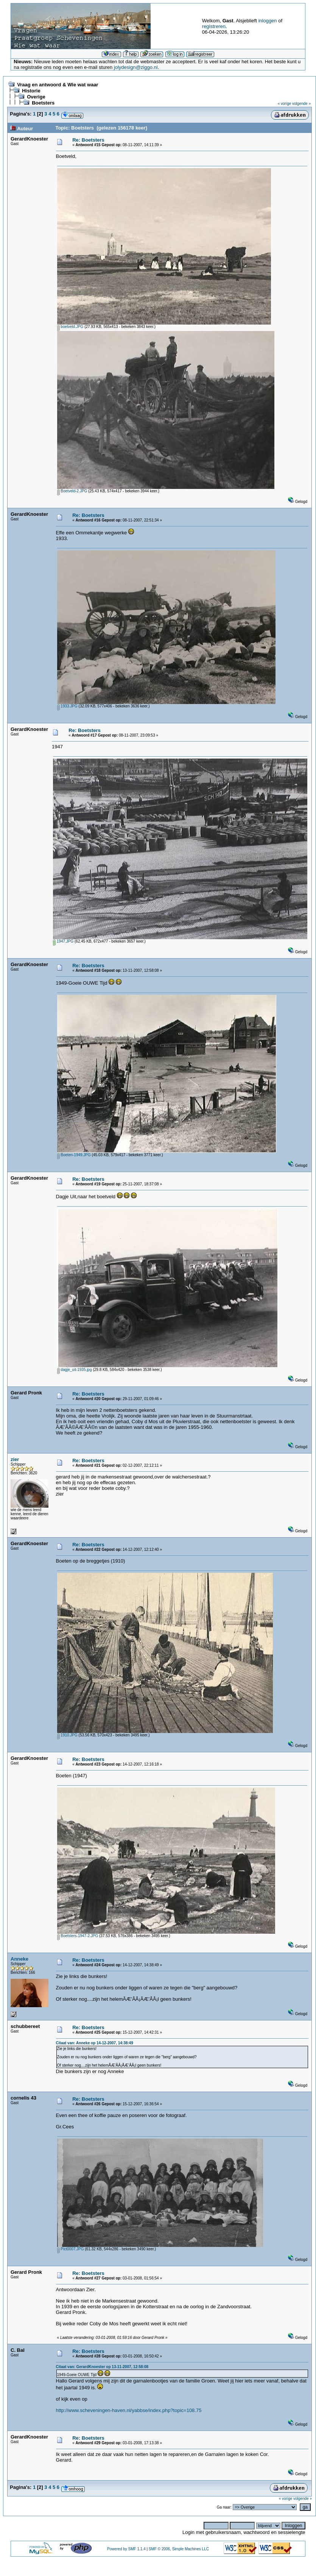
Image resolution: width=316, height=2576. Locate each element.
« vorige (284, 103)
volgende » (301, 103)
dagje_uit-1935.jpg (74, 1370)
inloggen (267, 20)
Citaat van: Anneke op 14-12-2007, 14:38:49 (94, 2043)
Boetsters (43, 103)
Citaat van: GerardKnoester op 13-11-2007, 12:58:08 (102, 2367)
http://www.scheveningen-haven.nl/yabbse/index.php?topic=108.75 (129, 2410)
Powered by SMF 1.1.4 (126, 2549)
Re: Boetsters (88, 140)
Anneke (19, 1959)
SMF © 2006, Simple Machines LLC (179, 2549)
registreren (214, 26)
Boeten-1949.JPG (74, 1155)
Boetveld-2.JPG (72, 491)
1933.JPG (67, 706)
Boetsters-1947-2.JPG (77, 1936)
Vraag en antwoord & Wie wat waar (57, 84)
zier (15, 1459)
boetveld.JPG (70, 327)
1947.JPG (63, 941)
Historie (31, 91)
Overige (36, 97)
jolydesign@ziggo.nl (136, 67)
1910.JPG (67, 1735)
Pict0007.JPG (70, 2249)
